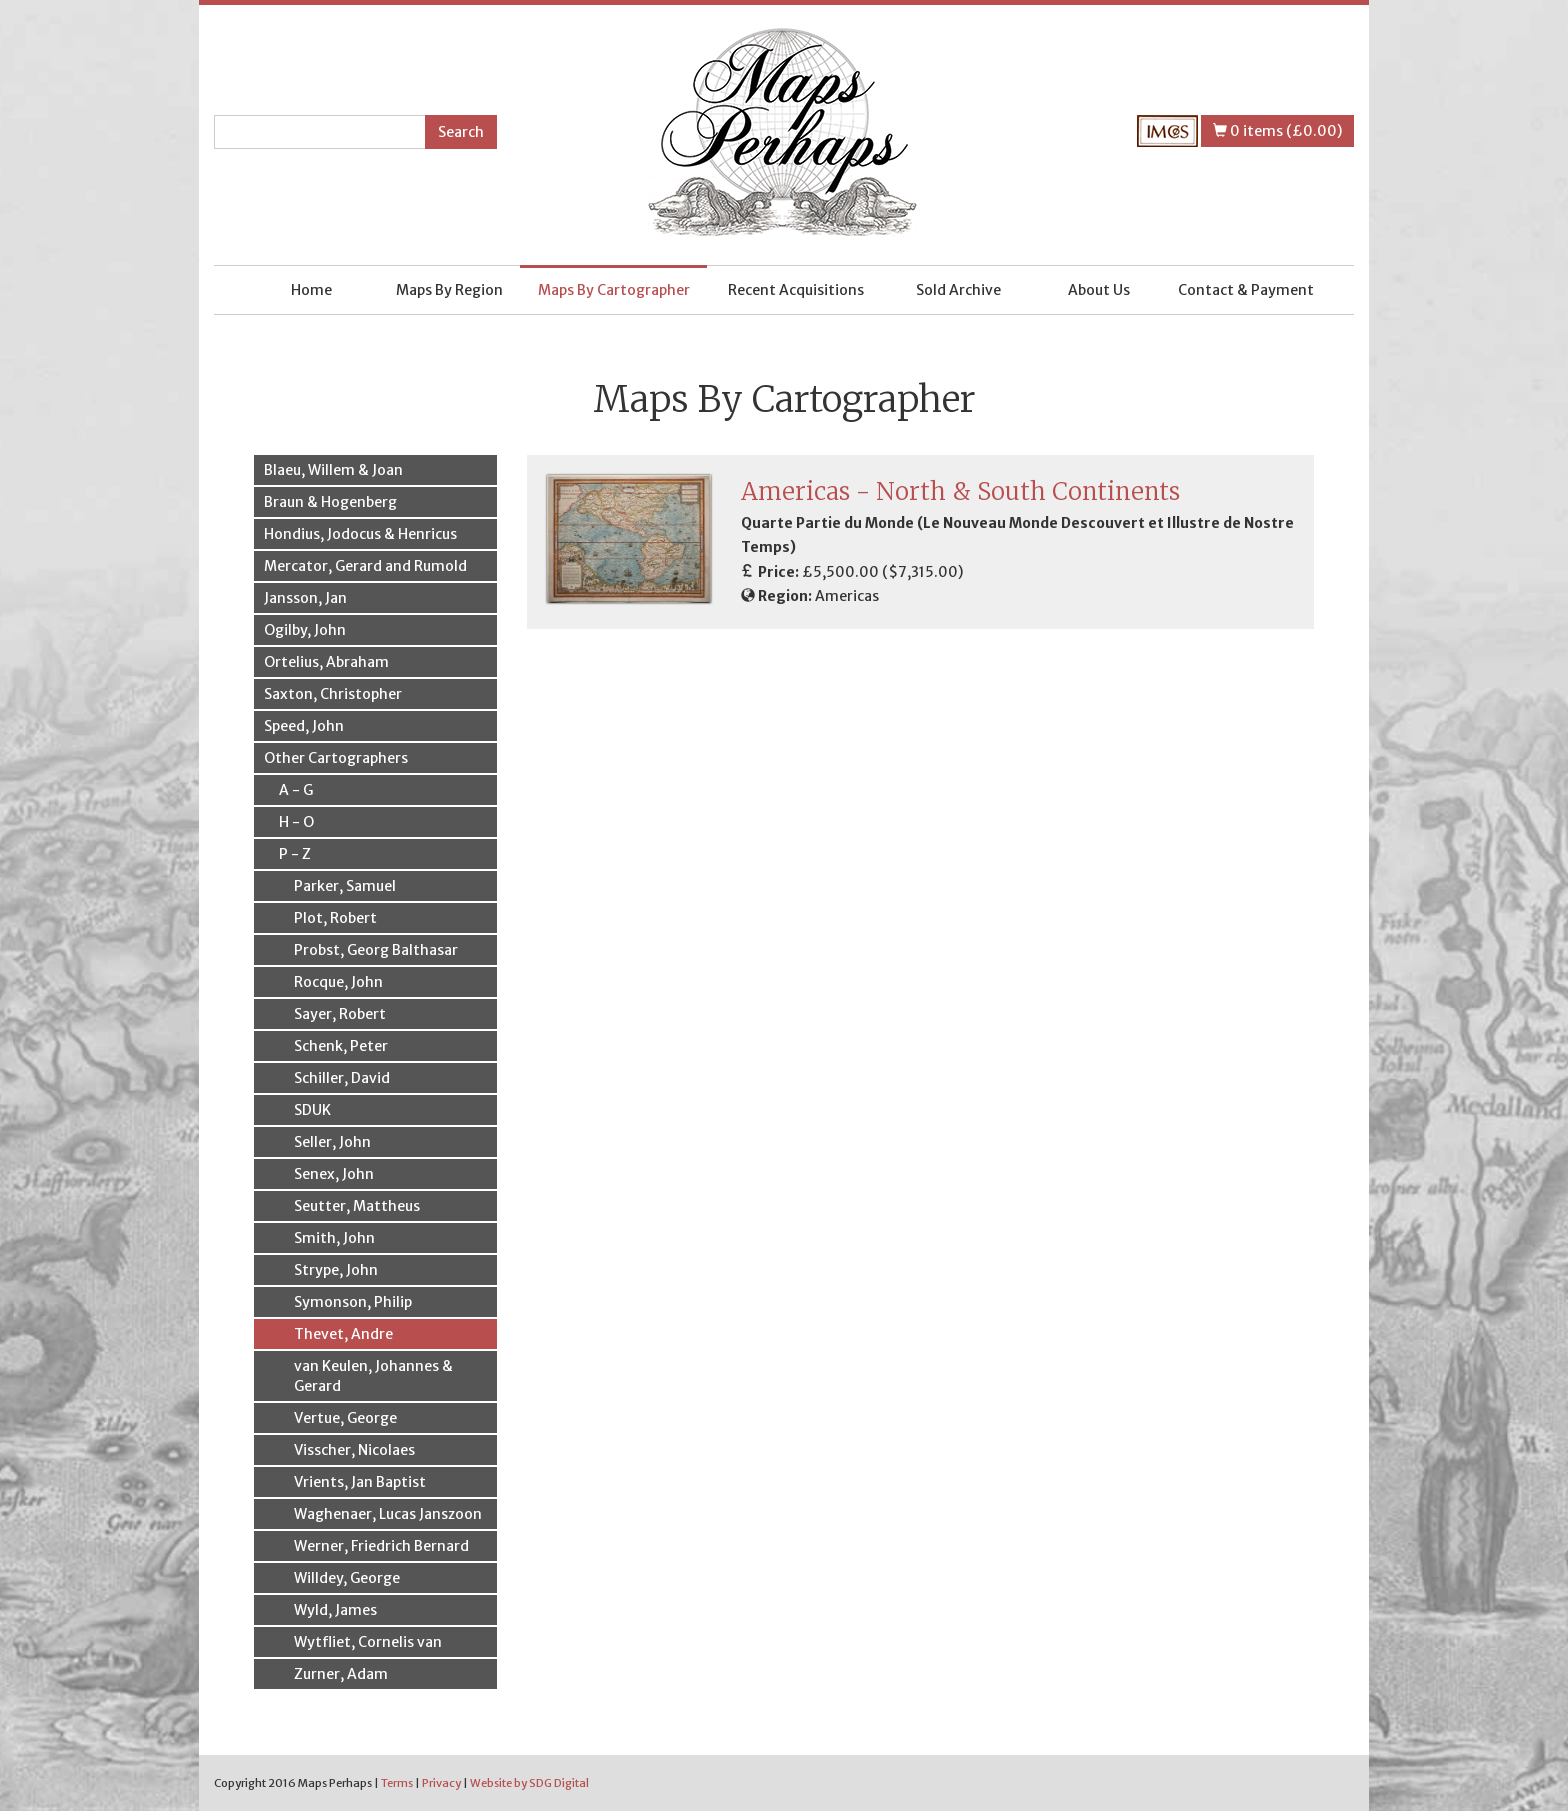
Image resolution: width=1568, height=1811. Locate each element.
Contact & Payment (1246, 290)
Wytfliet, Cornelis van (368, 1642)
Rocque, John (338, 982)
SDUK (312, 1110)
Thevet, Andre (343, 1334)
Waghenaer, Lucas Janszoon (388, 1514)
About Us (1099, 290)
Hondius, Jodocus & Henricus (360, 534)
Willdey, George (347, 1578)
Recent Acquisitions (796, 290)
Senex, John (334, 1174)
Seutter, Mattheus (357, 1206)
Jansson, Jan (305, 598)
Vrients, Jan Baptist (360, 1482)
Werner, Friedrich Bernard (381, 1546)
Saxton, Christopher (333, 694)
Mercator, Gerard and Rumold (365, 566)
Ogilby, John (305, 630)
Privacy (441, 1783)
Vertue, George (345, 1418)
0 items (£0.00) (1277, 131)
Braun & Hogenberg (330, 502)
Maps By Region (449, 290)
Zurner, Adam (341, 1674)
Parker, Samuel (345, 886)
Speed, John (304, 726)
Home (311, 290)
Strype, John (336, 1270)
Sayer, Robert (340, 1014)
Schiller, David (342, 1078)
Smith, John (334, 1238)
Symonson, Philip (353, 1302)
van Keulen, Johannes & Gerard (373, 1376)
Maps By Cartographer (614, 290)
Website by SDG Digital (529, 1783)
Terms (397, 1783)
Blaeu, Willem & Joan (333, 470)
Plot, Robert (335, 918)
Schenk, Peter (341, 1046)
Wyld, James (335, 1610)
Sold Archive (958, 290)
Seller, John (332, 1142)
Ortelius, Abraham (326, 662)
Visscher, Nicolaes (354, 1450)
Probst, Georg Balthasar (376, 950)
